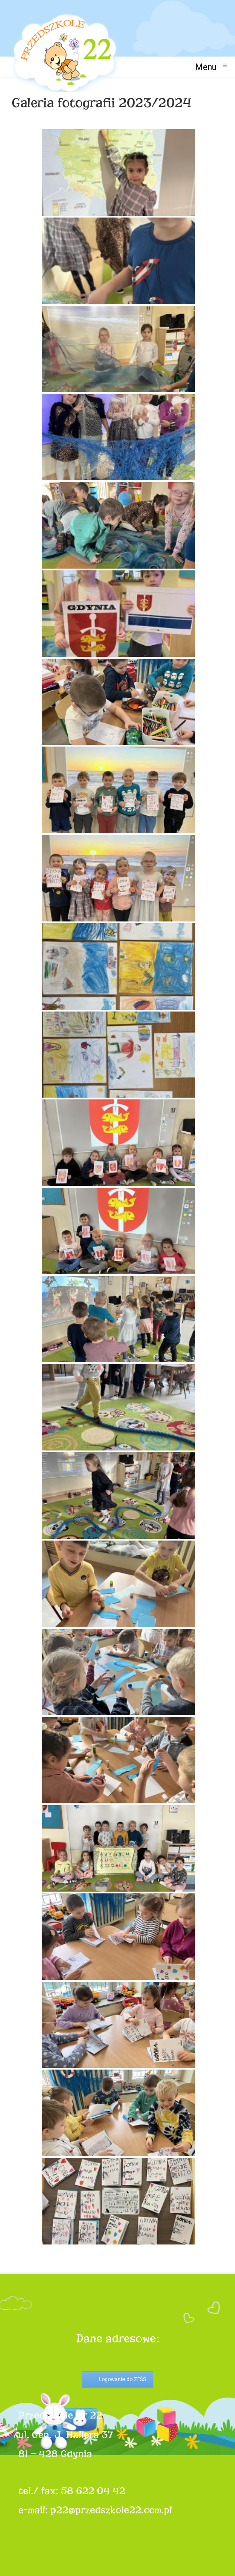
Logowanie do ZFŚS (122, 2379)
